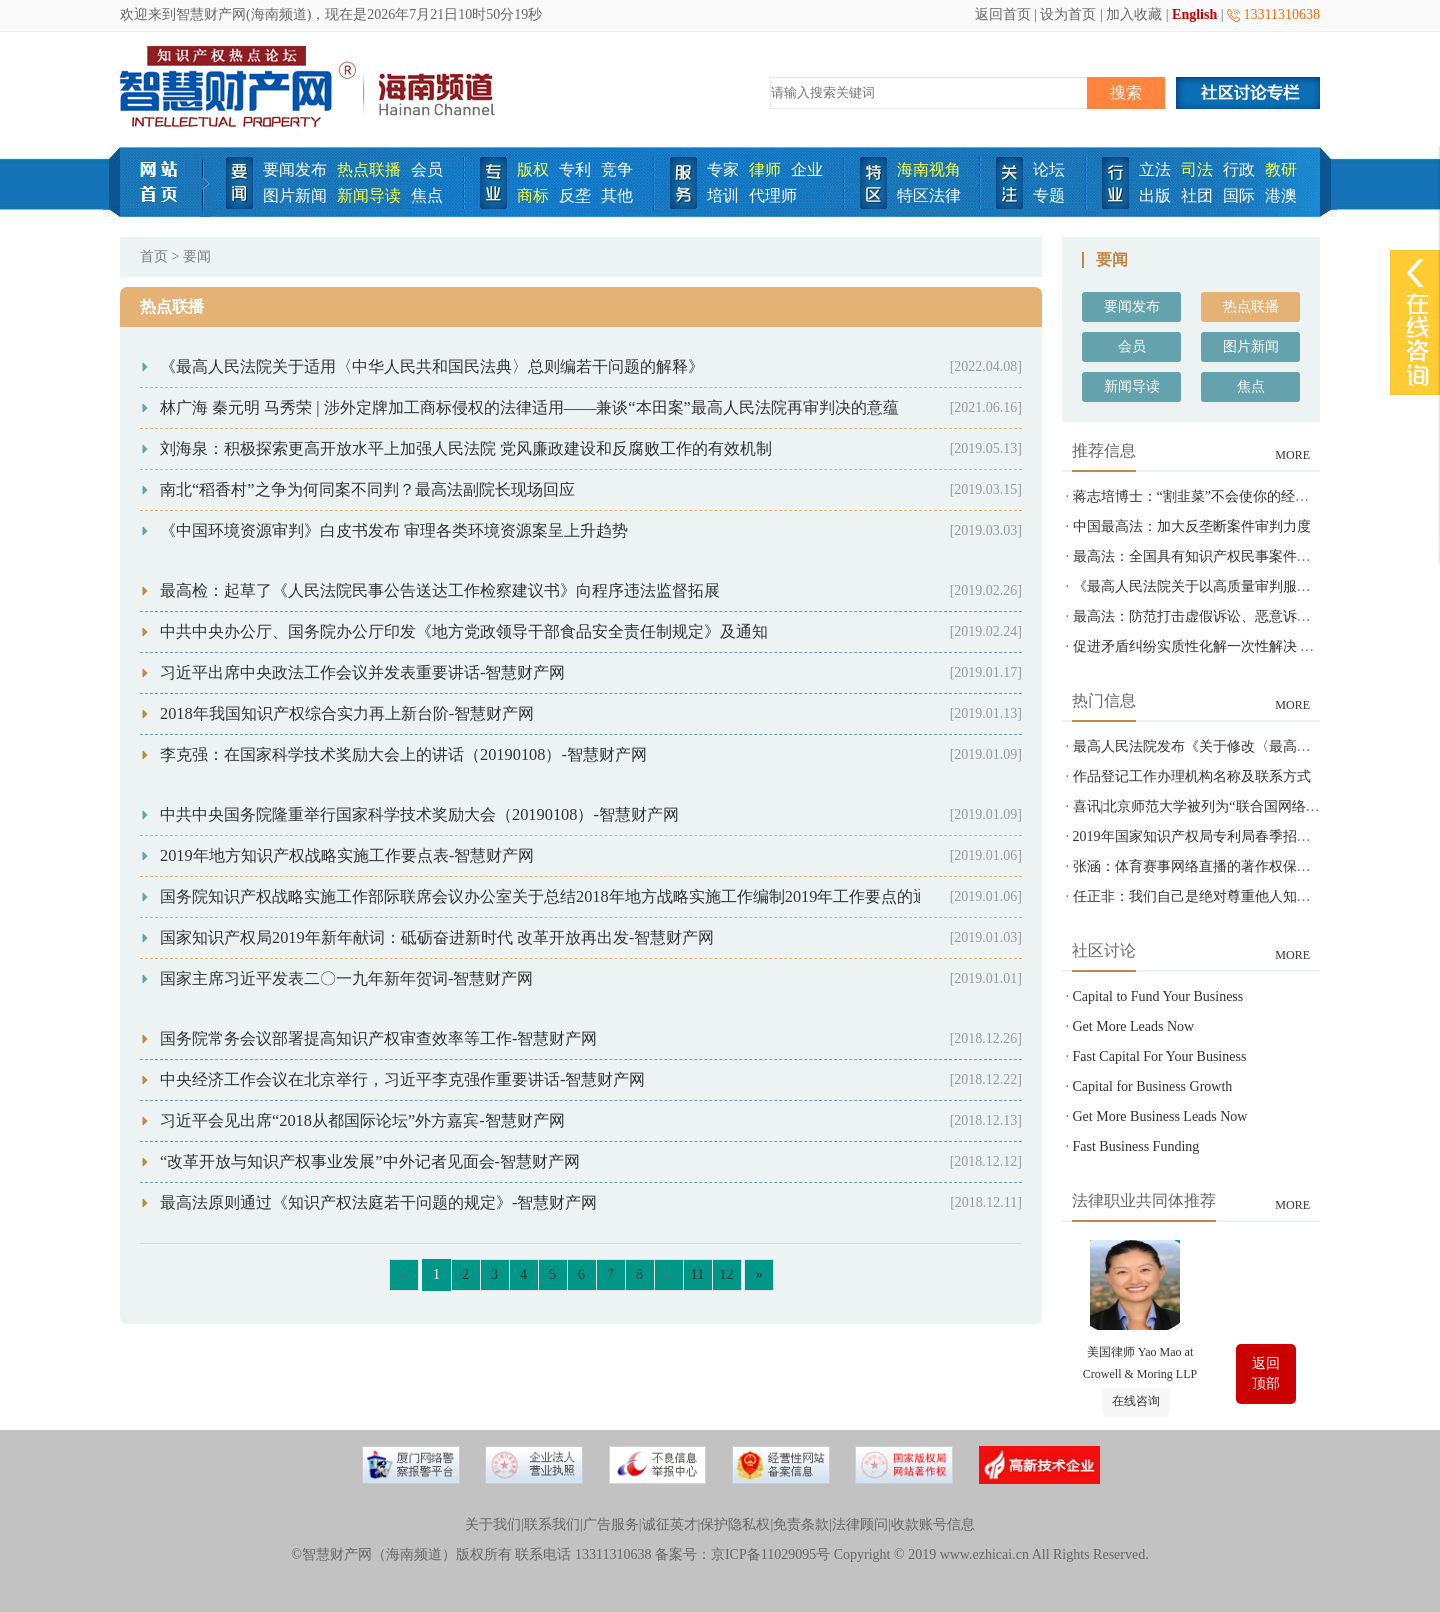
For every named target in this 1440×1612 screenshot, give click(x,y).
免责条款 (801, 1524)
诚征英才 (670, 1524)
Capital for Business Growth (1153, 1086)
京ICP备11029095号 (770, 1554)
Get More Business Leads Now (1160, 1116)
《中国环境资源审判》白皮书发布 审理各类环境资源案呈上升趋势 (394, 530)
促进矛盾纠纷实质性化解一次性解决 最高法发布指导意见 (1250, 646)
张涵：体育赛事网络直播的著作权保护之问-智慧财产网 (1243, 866)
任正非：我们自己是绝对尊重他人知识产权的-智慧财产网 (1250, 896)
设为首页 (1068, 14)
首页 (154, 256)
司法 (1197, 169)
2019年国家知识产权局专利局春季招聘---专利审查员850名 (1251, 836)
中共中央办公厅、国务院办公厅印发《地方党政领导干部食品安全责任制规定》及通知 (464, 631)
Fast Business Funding (1136, 1146)
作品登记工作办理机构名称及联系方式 (1192, 776)
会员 (427, 169)
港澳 (1281, 195)
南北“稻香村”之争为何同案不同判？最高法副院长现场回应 (367, 489)
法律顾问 (860, 1524)
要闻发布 (295, 169)
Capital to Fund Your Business (1158, 996)
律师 (765, 169)
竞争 (617, 169)
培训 (723, 195)
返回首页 (1003, 14)
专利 (575, 169)
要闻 (197, 256)
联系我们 (552, 1524)
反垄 (575, 195)
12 (727, 1274)
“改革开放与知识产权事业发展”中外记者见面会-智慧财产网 (370, 1161)
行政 (1239, 169)
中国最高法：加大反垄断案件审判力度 (1192, 526)
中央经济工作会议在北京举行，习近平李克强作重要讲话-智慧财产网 (402, 1079)
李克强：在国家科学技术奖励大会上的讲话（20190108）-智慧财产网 (403, 754)
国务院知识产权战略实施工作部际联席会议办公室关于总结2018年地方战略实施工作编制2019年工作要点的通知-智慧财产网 (595, 896)
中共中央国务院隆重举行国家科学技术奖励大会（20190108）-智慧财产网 (419, 814)
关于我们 (493, 1524)
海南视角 (929, 169)
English (1194, 14)
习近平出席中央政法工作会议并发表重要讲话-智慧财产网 (362, 672)
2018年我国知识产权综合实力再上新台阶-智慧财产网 (347, 713)
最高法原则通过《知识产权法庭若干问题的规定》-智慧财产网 (378, 1202)
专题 (1049, 195)
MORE (1292, 455)
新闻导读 (369, 195)
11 (697, 1274)
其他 (617, 195)
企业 (807, 169)
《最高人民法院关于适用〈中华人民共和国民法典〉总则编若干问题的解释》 (432, 366)
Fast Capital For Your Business (1160, 1056)
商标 (533, 195)
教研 (1281, 169)
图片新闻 (295, 195)
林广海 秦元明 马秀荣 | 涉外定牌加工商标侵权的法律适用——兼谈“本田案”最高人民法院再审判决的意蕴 (529, 407)
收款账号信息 (933, 1524)
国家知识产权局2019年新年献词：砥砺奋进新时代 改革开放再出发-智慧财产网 (437, 937)
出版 (1155, 195)
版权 (533, 169)
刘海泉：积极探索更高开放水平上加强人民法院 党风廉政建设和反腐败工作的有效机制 (466, 448)
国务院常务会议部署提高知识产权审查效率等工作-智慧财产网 (378, 1038)
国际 (1239, 195)
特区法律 (929, 195)
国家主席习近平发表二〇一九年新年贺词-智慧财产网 (346, 978)
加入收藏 (1134, 14)
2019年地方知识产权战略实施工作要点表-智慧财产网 (347, 855)
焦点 (427, 195)
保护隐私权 (735, 1524)
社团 (1197, 195)
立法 (1155, 169)
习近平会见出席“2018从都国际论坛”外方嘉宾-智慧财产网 (362, 1120)
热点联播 (369, 169)
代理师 (773, 195)
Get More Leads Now (1134, 1026)
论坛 (1049, 169)
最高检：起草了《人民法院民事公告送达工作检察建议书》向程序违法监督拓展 (440, 590)
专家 (723, 169)
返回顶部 (1266, 1373)
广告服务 (611, 1524)
